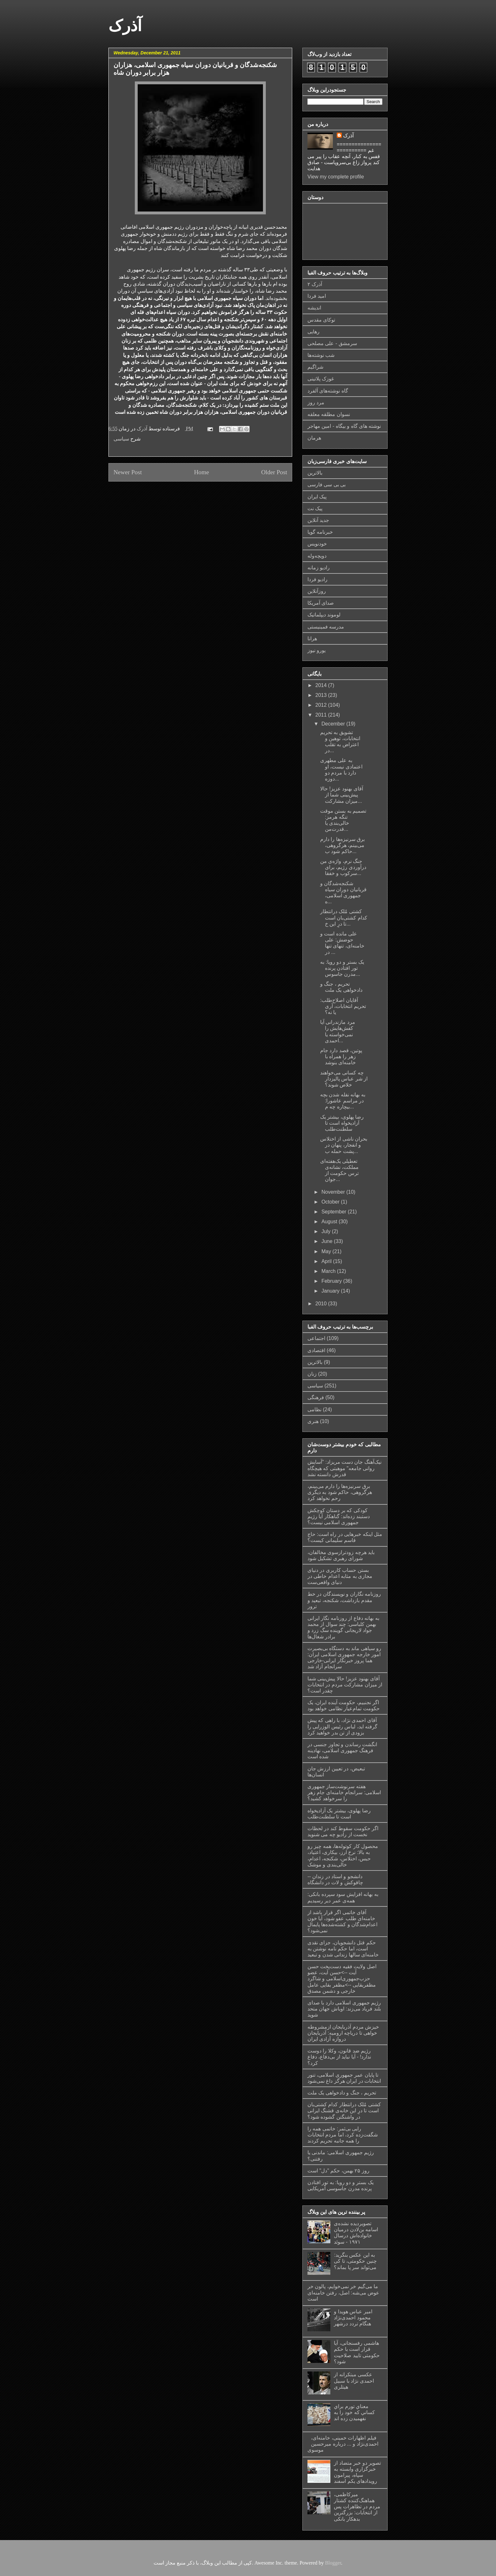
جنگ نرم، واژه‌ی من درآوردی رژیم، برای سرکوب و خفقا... (343, 867)
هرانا (312, 638)
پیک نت (314, 508)
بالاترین (314, 473)
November (333, 1192)
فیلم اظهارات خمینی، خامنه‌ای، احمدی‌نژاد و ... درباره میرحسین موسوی (342, 2444)
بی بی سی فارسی (326, 484)
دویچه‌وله (317, 556)
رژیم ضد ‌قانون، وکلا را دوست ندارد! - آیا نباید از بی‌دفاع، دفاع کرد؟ (339, 2057)
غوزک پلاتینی (320, 378)
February (332, 1281)
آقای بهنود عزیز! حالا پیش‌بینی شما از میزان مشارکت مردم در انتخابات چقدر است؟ (344, 1684)
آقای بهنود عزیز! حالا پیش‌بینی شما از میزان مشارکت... (341, 794)
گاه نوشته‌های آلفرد (327, 390)
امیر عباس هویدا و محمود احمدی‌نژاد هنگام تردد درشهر (353, 2317)
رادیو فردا (317, 579)
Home (201, 472)
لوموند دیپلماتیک (324, 614)
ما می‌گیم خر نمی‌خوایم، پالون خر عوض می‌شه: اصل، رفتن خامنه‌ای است (343, 2292)
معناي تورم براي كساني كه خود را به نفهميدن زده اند (354, 2412)
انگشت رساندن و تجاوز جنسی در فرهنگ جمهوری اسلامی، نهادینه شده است (342, 1750)
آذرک (125, 26)
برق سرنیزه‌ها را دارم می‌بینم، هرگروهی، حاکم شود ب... (342, 845)
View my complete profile (335, 176)
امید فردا (316, 296)
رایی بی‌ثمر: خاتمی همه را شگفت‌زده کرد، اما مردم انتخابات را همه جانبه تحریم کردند (342, 2134)
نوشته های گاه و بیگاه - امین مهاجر (344, 426)
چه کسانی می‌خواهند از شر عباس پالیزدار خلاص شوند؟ (344, 1078)
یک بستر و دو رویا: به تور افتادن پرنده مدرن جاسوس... (342, 968)
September (334, 1211)
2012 (321, 705)
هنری (313, 1421)
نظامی (314, 1409)
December (333, 723)
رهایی (313, 331)
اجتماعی (316, 1338)
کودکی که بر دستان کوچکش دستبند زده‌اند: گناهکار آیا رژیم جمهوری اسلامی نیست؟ (338, 1516)
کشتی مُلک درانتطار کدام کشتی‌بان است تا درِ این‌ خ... (343, 917)
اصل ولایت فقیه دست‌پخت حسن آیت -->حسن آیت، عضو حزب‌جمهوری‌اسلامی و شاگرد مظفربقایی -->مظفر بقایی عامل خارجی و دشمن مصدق (341, 1979)
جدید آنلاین (318, 520)
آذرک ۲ (314, 284)
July (326, 1231)
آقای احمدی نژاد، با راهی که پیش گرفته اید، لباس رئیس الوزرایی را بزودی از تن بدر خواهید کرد (342, 1726)
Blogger (333, 2563)
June (327, 1241)
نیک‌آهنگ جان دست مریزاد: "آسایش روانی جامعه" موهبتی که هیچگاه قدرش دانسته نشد (344, 1468)
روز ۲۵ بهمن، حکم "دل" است (338, 2170)
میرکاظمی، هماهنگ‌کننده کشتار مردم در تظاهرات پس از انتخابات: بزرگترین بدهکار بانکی (357, 2507)
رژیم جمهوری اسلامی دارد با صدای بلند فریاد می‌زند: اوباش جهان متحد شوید (344, 2008)
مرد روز (315, 402)
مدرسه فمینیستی (325, 626)
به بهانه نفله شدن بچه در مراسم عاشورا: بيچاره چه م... (342, 1100)
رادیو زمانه (318, 567)
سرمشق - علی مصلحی (332, 343)
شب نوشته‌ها (320, 355)
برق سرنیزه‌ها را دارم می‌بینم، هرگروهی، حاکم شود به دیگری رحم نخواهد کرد (339, 1492)
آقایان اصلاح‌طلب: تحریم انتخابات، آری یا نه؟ (343, 1006)
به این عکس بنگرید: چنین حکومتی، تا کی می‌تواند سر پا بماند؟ (355, 2261)
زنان (312, 1374)
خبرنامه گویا (320, 532)
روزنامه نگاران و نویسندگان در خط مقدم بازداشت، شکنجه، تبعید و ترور (344, 1600)
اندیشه (314, 307)
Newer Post (128, 472)
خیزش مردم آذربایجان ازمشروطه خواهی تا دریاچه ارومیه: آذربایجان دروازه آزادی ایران (343, 2033)
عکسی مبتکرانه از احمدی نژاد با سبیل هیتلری (354, 2380)
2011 (321, 715)
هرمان (314, 438)
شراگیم (315, 367)
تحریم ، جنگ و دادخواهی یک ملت (341, 2092)
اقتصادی (316, 1350)
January (331, 1291)
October (331, 1202)
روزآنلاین (316, 591)
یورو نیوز (316, 650)
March (329, 1271)
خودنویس (317, 543)
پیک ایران (317, 496)
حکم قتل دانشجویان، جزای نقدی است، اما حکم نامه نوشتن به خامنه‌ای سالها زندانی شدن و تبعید (343, 1948)
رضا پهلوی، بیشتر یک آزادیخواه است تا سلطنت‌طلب (342, 1123)
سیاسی (121, 438)
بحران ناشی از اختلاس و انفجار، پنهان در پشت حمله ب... (343, 1145)
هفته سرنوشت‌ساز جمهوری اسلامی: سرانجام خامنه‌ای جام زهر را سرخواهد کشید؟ (344, 1792)
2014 (321, 685)
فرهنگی (315, 1397)
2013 (321, 695)
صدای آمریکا (320, 603)
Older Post (274, 472)
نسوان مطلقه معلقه (328, 414)
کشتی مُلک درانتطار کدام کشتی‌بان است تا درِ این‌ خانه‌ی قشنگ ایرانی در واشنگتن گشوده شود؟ (344, 2110)
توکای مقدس (321, 320)
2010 (321, 1303)
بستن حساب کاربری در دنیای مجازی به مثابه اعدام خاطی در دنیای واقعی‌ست (339, 1576)
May (327, 1251)
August (330, 1221)
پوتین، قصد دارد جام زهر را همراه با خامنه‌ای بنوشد (341, 1056)
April (327, 1261)
